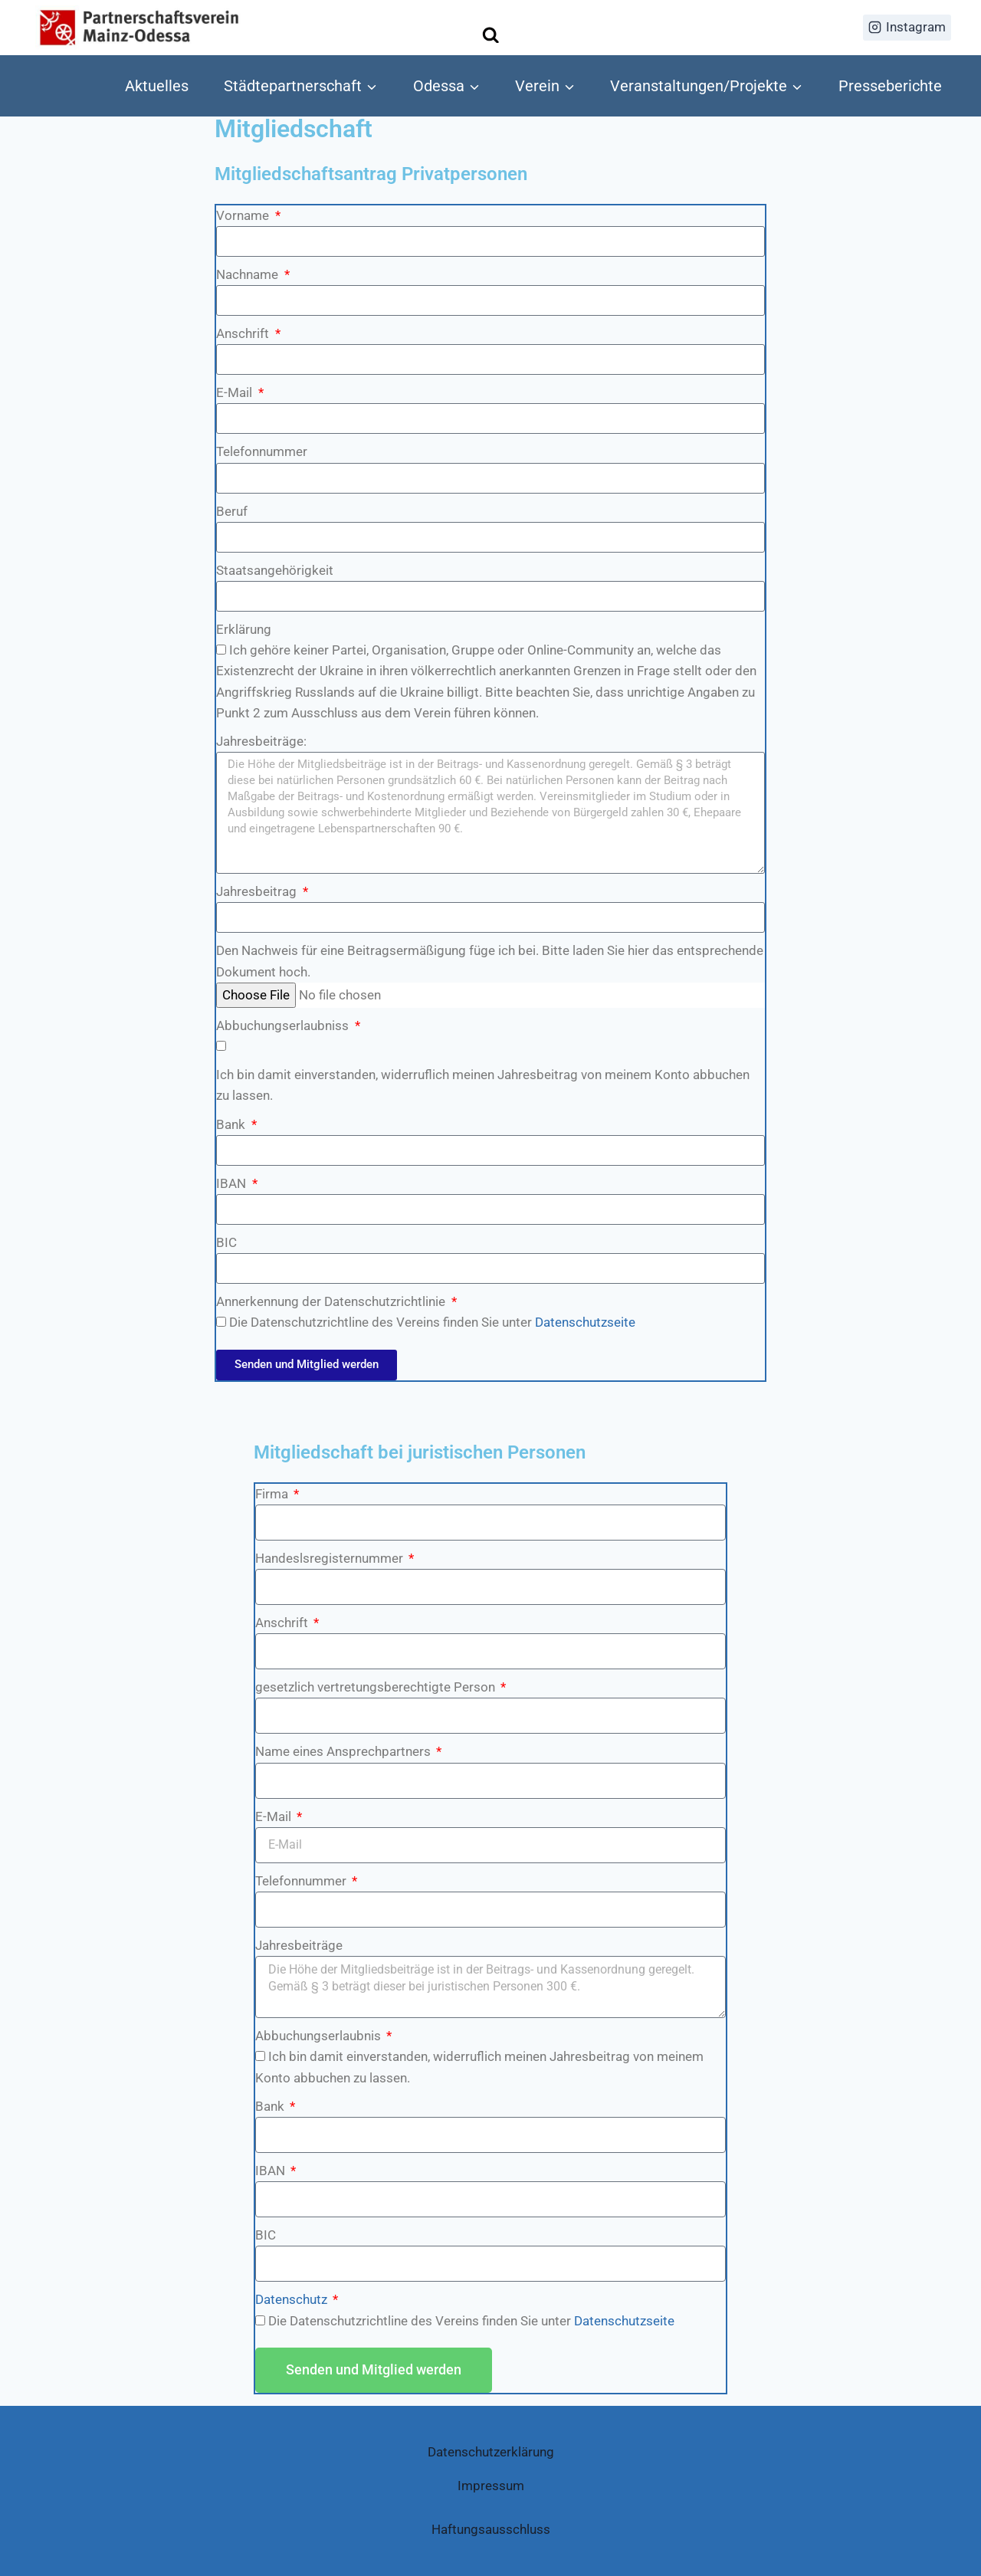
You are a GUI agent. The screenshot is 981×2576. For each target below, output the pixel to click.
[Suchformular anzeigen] (491, 35)
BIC (226, 1242)
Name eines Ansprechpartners (344, 1751)
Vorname (244, 215)
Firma (273, 1493)
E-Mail (235, 392)
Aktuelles (157, 86)
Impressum (491, 2485)
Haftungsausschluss (490, 2529)
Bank (232, 1124)
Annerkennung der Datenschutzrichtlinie (332, 1301)
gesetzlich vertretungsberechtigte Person (376, 1687)
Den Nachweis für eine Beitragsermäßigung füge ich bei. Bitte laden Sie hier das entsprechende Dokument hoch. (489, 961)
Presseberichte (890, 86)
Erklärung (243, 629)
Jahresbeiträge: (261, 741)
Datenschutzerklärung (491, 2452)
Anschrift (244, 333)
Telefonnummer (261, 451)
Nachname (248, 274)
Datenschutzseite (585, 1322)
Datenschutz (292, 2299)
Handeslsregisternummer (330, 1558)
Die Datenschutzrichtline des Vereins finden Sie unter (432, 1322)
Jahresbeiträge (299, 1945)
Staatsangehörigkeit (274, 570)
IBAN (232, 1183)
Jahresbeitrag (258, 891)
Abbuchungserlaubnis (319, 2035)
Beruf (232, 511)
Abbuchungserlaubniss (284, 1025)
